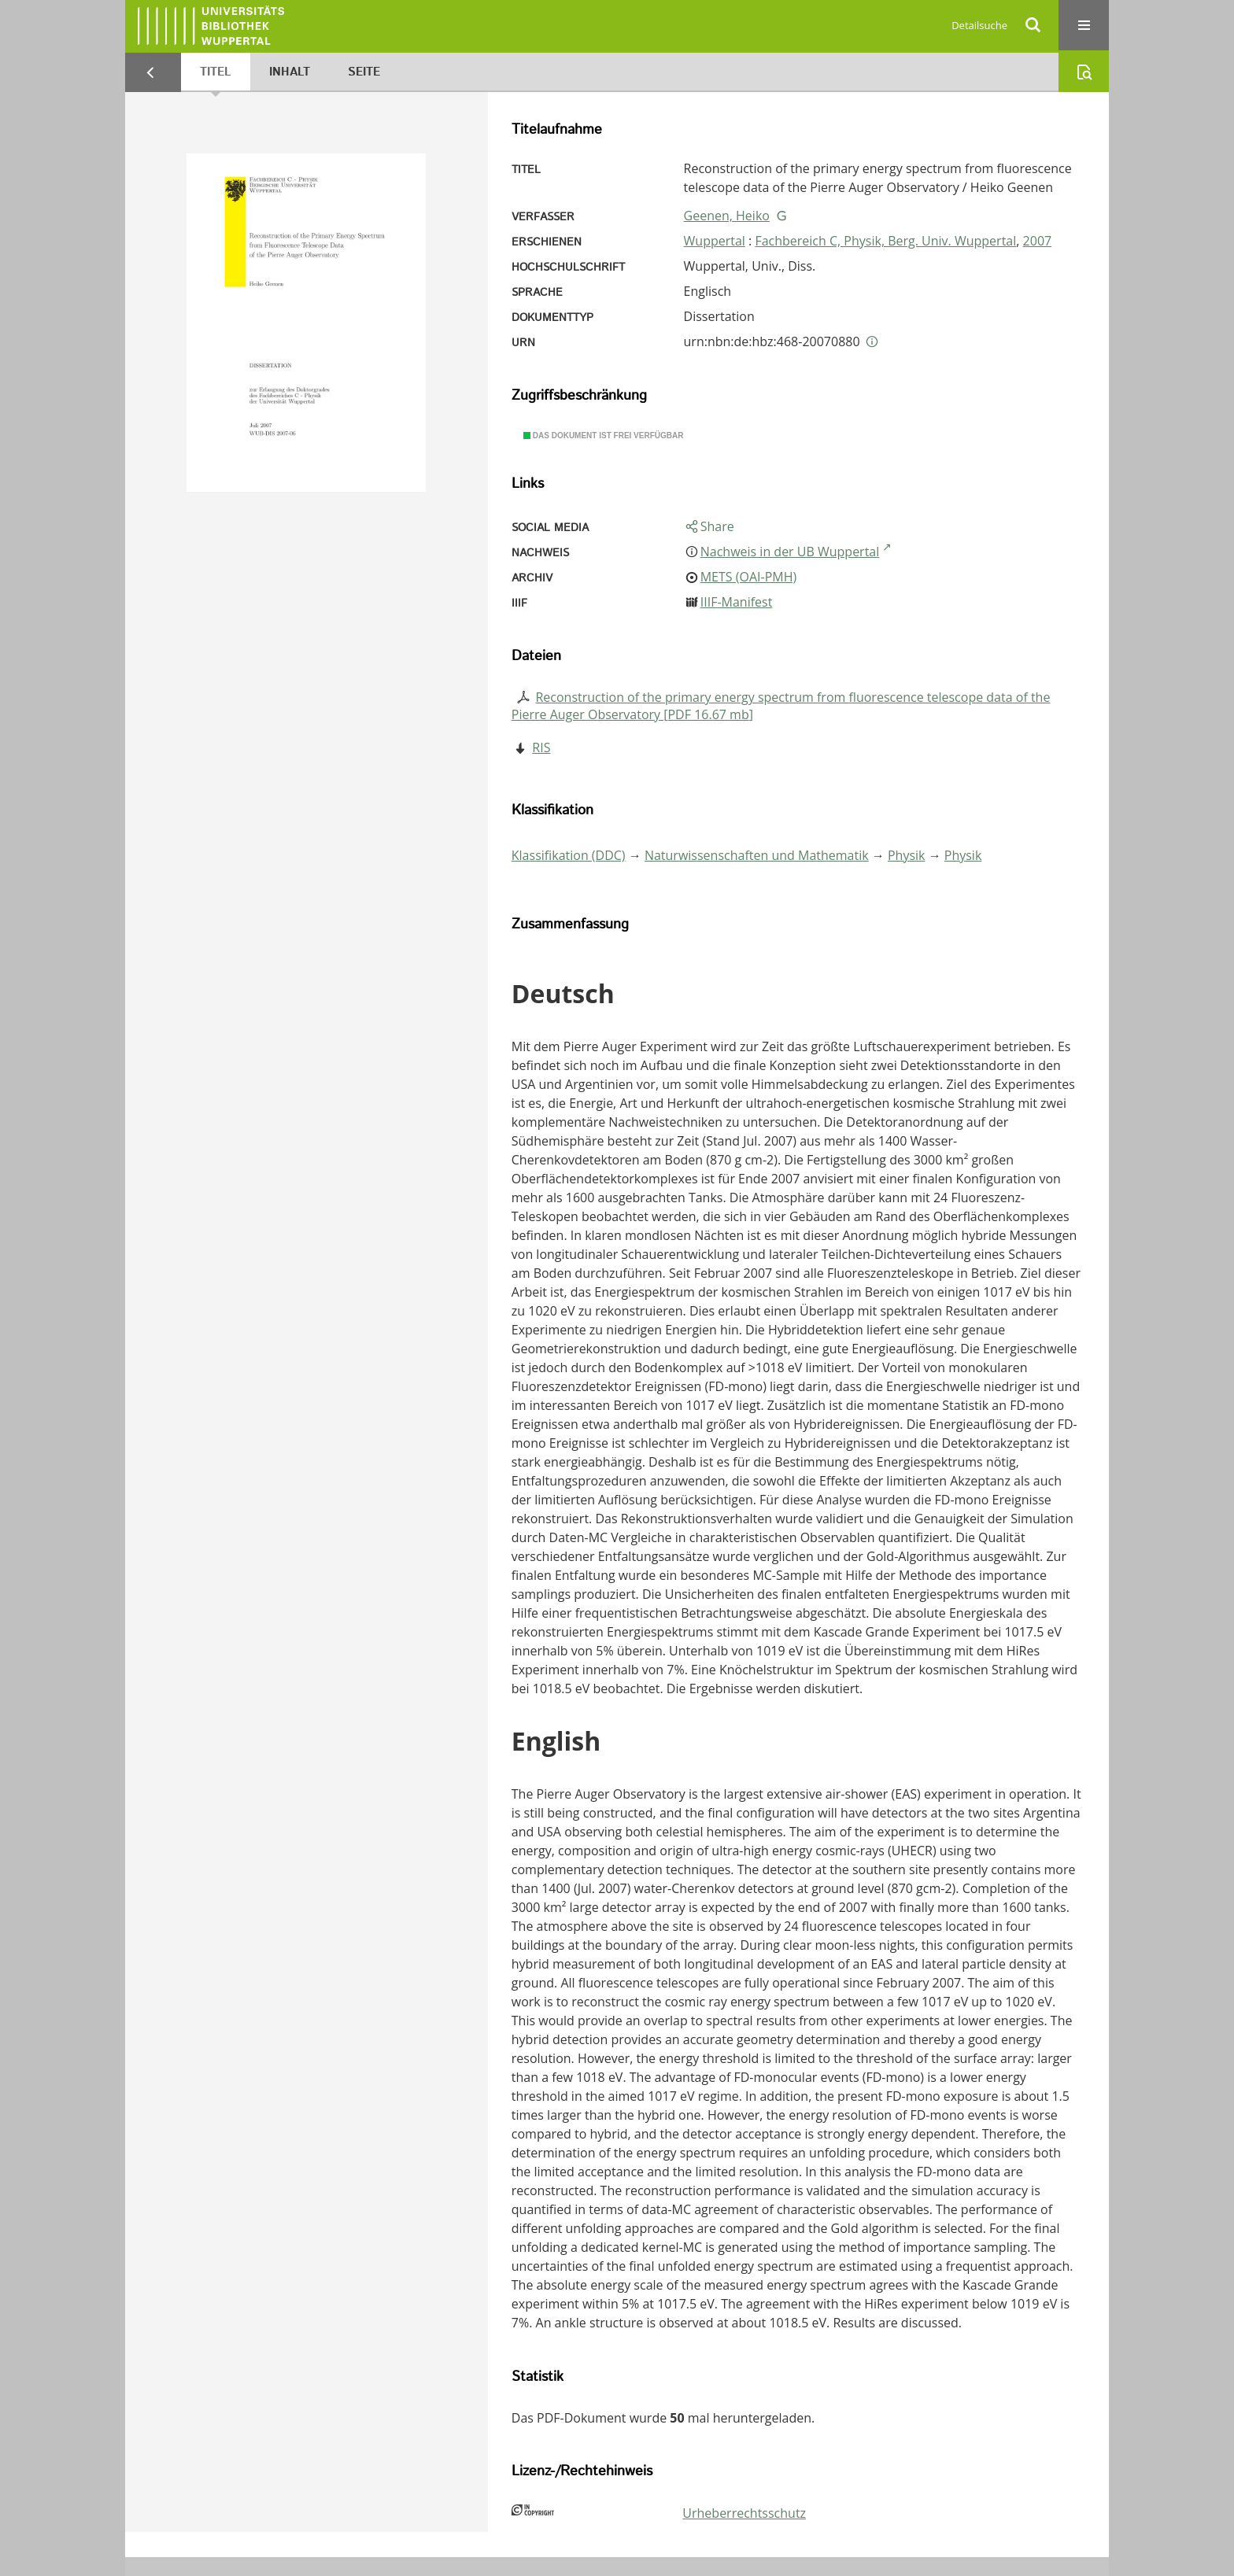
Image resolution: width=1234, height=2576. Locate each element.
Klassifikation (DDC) (569, 855)
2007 (1037, 240)
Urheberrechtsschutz (744, 2513)
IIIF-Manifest (736, 602)
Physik (907, 855)
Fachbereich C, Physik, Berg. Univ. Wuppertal (885, 240)
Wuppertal (714, 240)
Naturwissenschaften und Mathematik (757, 855)
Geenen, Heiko (727, 215)
